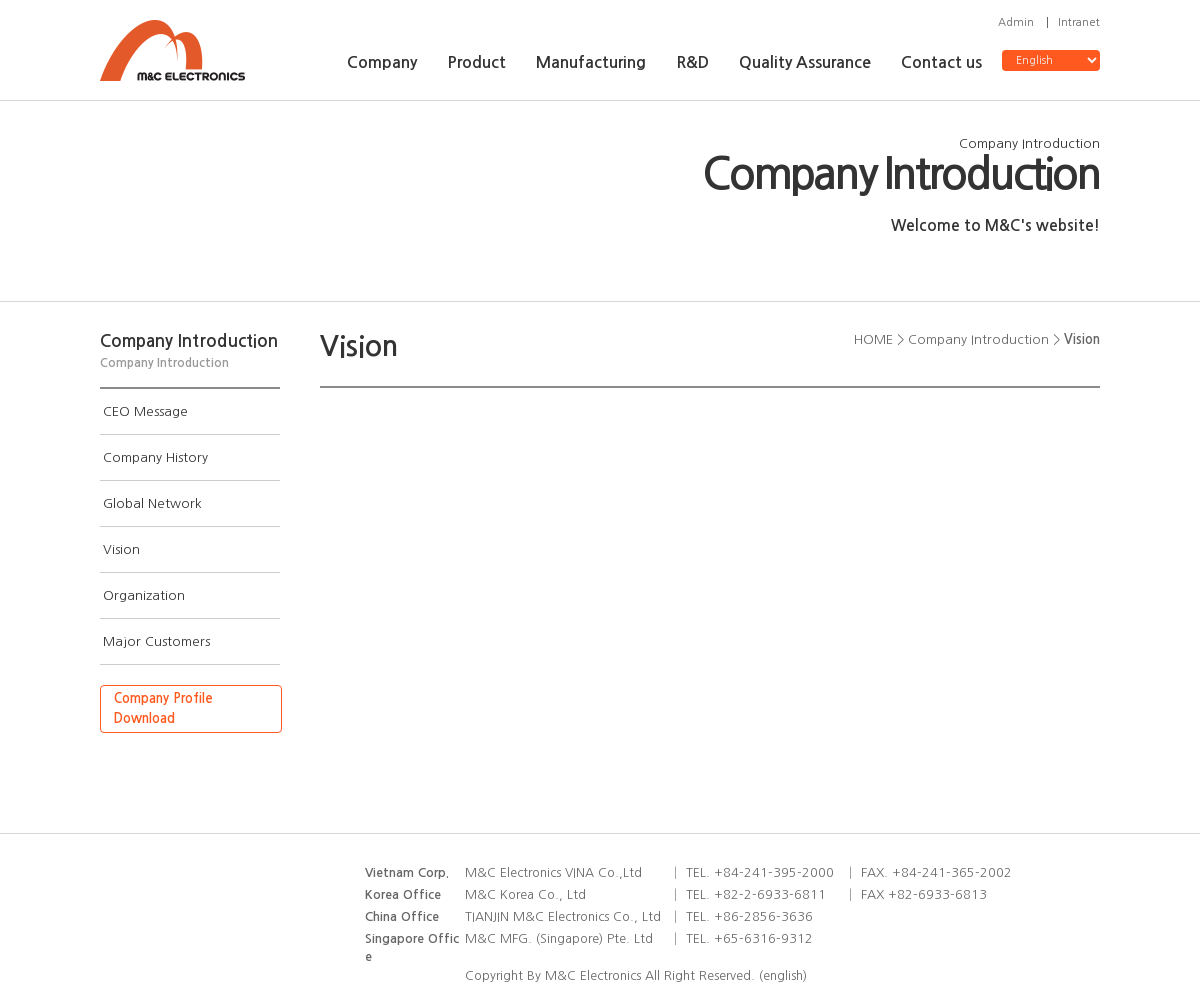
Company (382, 62)
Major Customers (156, 641)
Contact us (941, 62)
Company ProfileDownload (163, 708)
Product (476, 62)
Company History (155, 457)
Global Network (152, 503)
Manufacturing (591, 62)
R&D (692, 62)
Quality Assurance (805, 62)
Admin (1016, 22)
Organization (144, 595)
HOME (873, 339)
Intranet (1079, 22)
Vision (121, 549)
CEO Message (145, 411)
